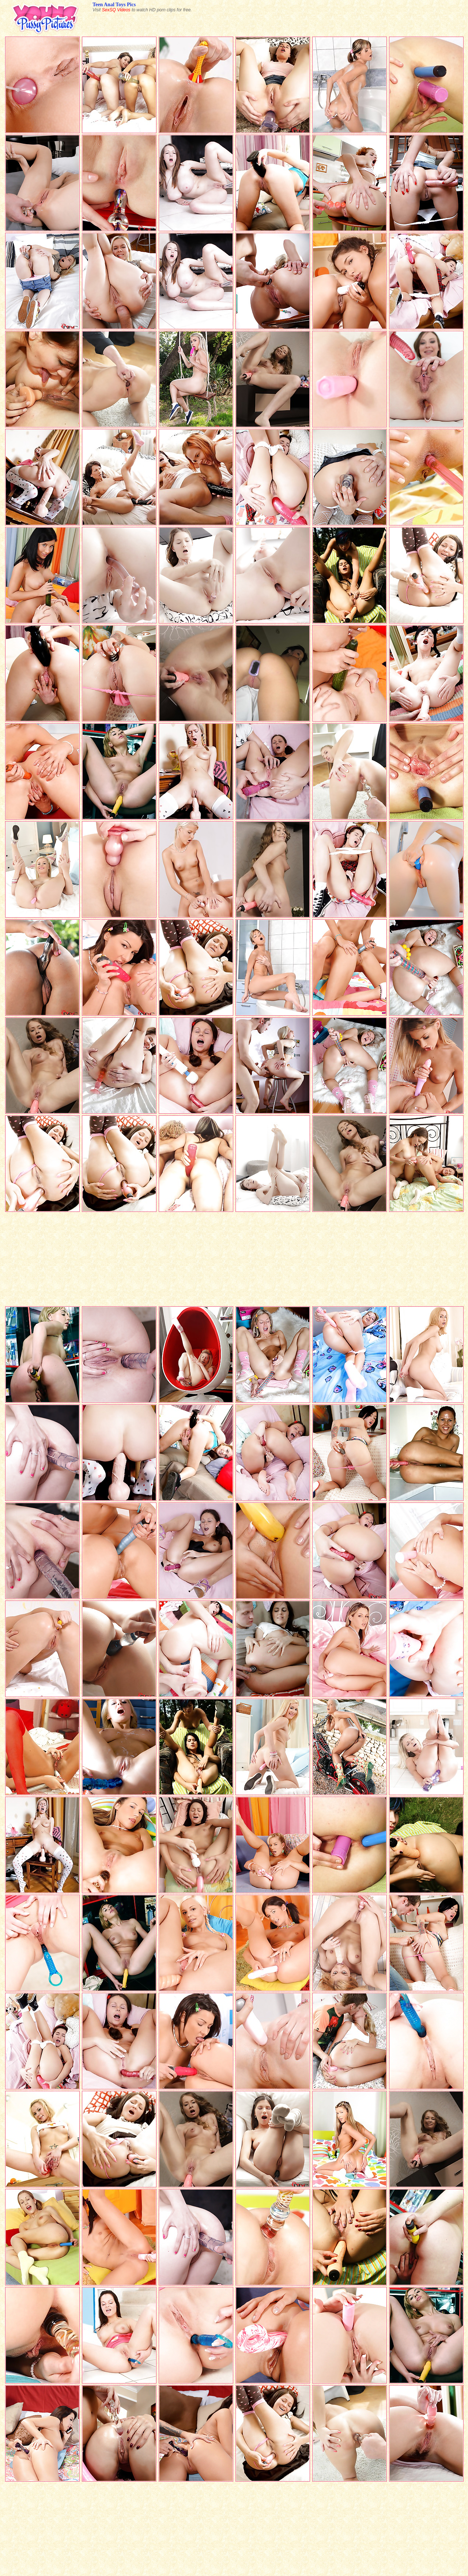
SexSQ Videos (116, 9)
